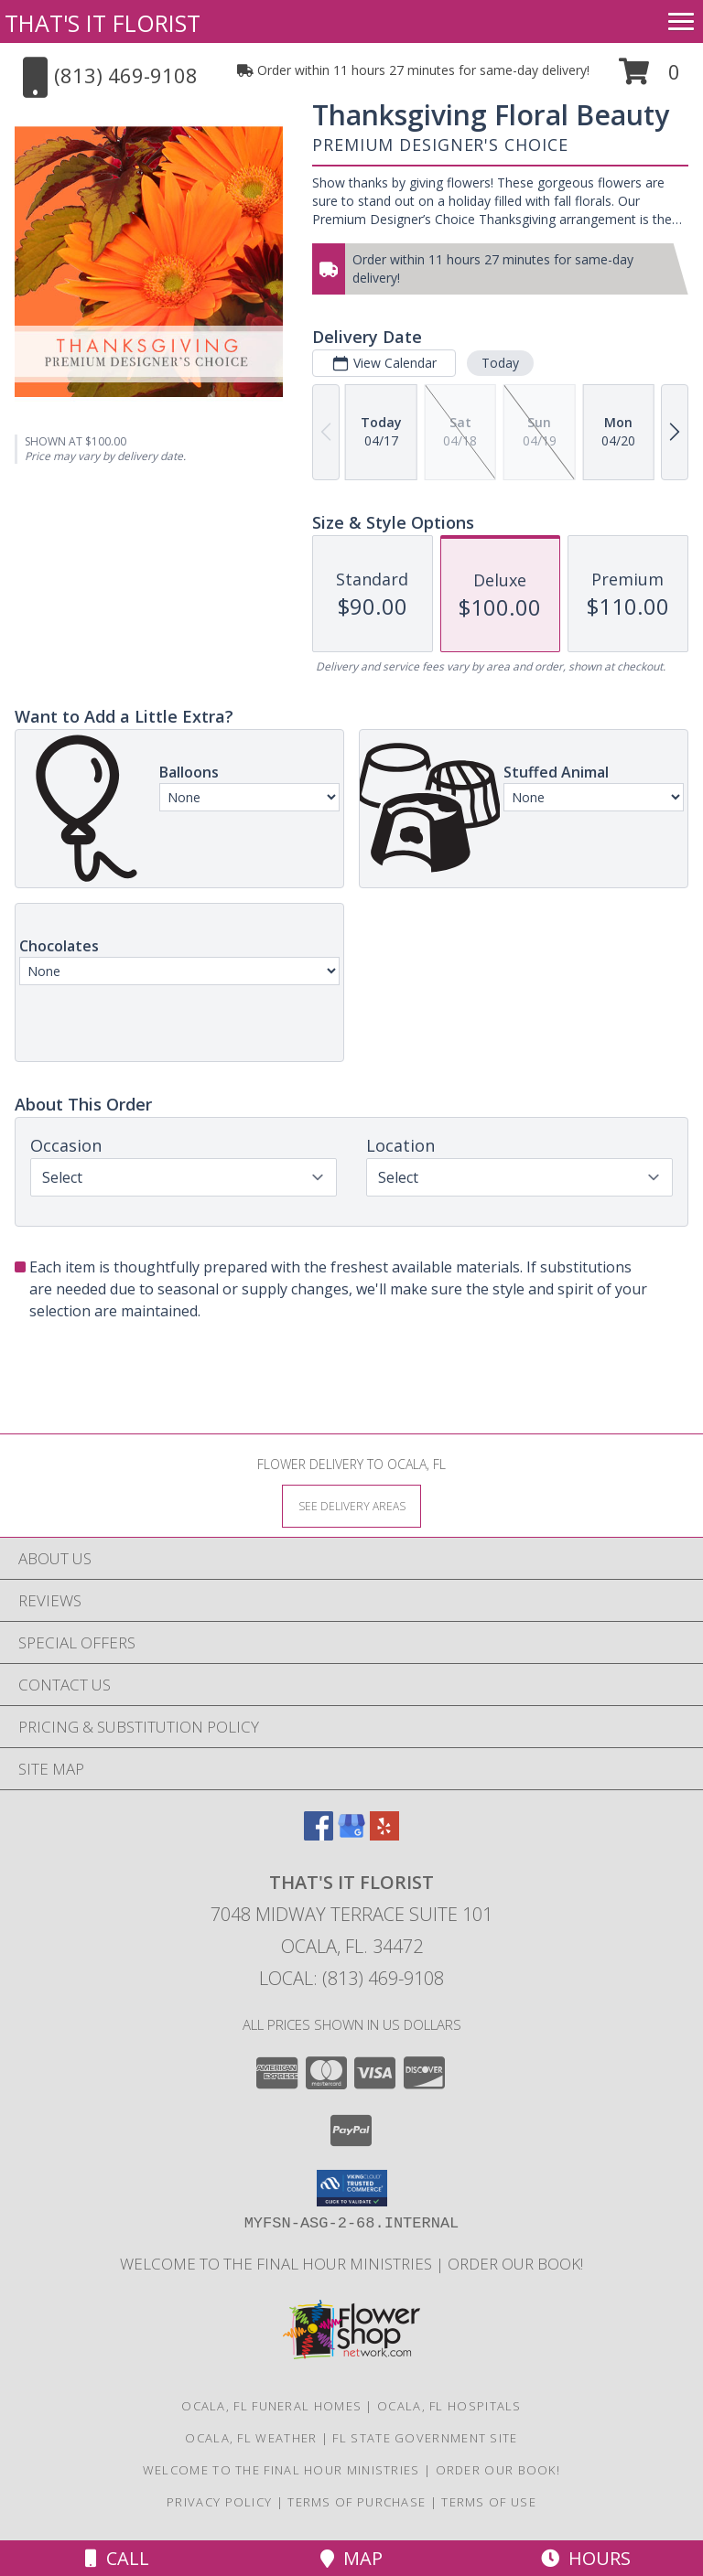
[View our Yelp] (384, 1834)
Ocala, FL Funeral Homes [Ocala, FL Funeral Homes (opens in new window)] (271, 2406)
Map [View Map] (351, 2558)
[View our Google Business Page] (351, 1834)
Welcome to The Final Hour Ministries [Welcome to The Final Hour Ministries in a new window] (278, 2263)
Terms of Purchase (356, 2502)
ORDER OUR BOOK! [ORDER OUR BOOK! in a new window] (515, 2263)
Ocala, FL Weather (251, 2438)
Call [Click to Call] (117, 2558)
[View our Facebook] (318, 1834)
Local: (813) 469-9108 (351, 1978)
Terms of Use (488, 2502)
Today (500, 362)
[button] (649, 78)
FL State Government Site (424, 2438)
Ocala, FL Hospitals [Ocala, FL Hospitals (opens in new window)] (449, 2406)
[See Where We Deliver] (351, 1505)
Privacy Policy (219, 2502)
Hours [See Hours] (586, 2558)
